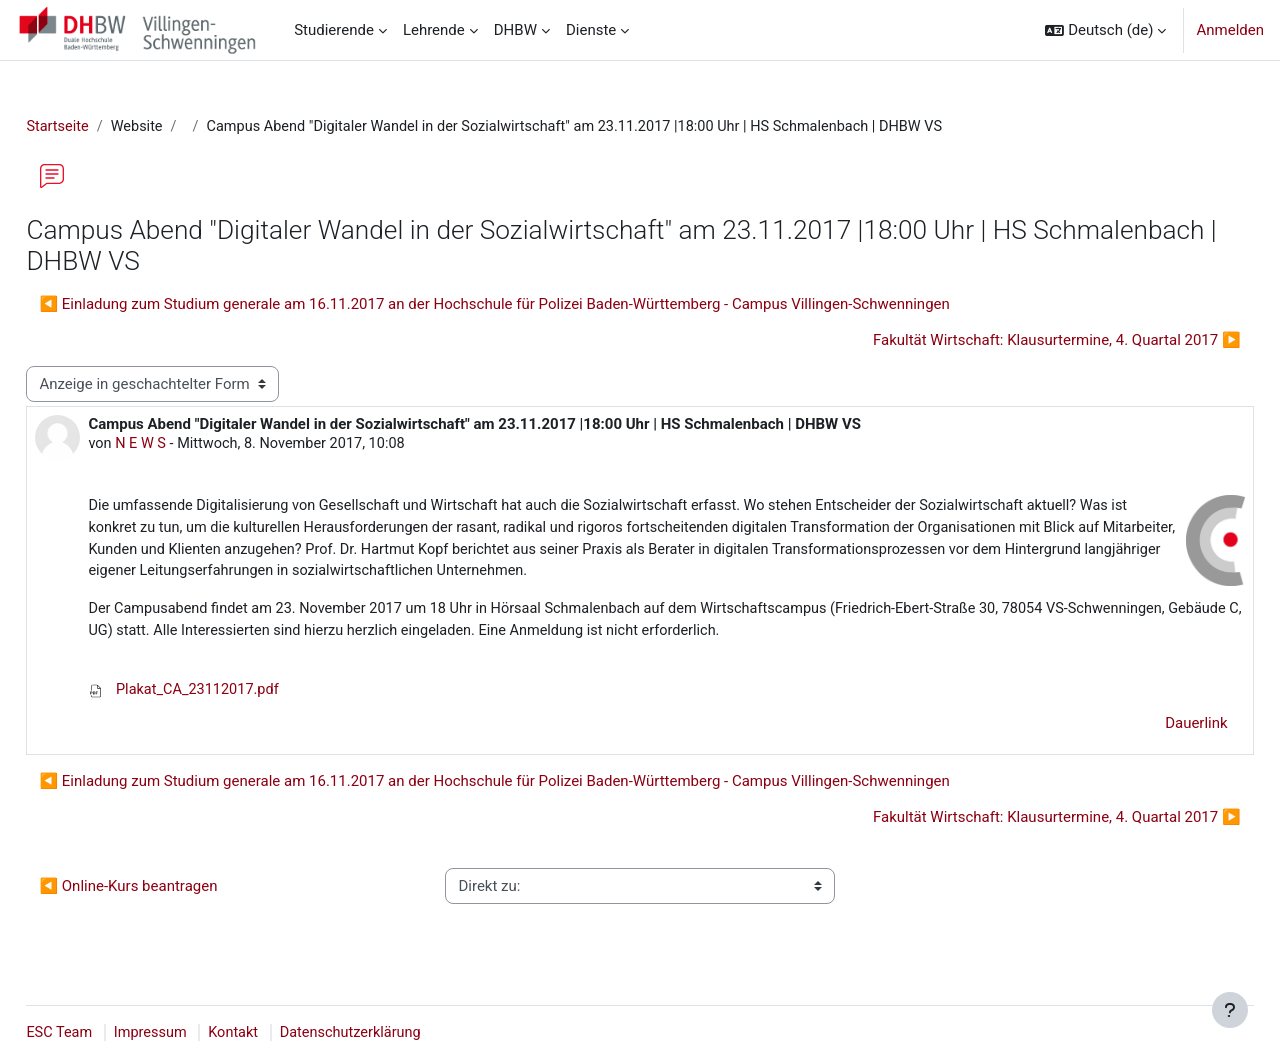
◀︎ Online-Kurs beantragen (173, 894)
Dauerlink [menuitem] (1152, 731)
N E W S (187, 446)
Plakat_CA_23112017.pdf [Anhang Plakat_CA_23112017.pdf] (231, 698)
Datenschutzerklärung (404, 1033)
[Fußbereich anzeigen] (1230, 1010)
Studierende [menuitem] (334, 30)
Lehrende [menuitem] (434, 30)
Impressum (198, 1033)
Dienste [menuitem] (591, 30)
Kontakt (284, 1033)
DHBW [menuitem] (515, 30)
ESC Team (105, 1033)
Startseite (103, 127)
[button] (1105, 30)
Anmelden (1230, 30)
